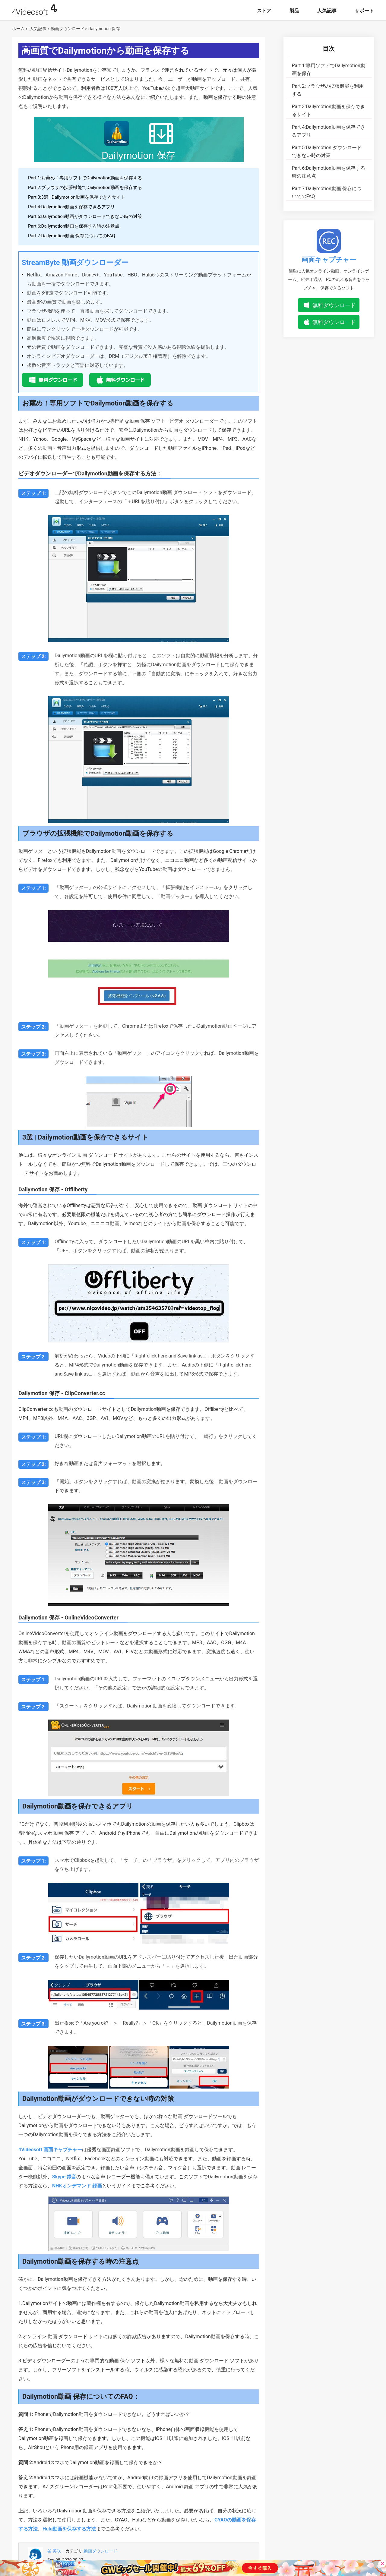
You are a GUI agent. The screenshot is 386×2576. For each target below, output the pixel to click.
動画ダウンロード (67, 28)
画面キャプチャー (329, 259)
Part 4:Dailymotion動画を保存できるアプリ (71, 207)
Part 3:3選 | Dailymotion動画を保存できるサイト (76, 197)
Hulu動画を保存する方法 (69, 2529)
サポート (364, 11)
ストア (264, 11)
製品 (294, 11)
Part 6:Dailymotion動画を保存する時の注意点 (73, 226)
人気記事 (327, 11)
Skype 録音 (64, 2177)
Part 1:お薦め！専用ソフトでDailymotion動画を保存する (85, 178)
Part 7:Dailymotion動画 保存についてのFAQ (71, 235)
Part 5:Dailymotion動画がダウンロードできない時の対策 (85, 216)
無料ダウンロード (334, 305)
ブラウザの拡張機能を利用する (328, 90)
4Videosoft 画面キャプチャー (50, 2149)
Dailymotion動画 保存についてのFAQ (327, 192)
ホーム (18, 28)
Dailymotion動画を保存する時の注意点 (328, 172)
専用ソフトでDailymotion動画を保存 (328, 69)
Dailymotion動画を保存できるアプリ (328, 131)
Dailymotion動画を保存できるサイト (328, 110)
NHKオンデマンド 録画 (77, 2186)
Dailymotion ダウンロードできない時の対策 (327, 151)
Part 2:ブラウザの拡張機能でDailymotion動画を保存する (85, 187)
